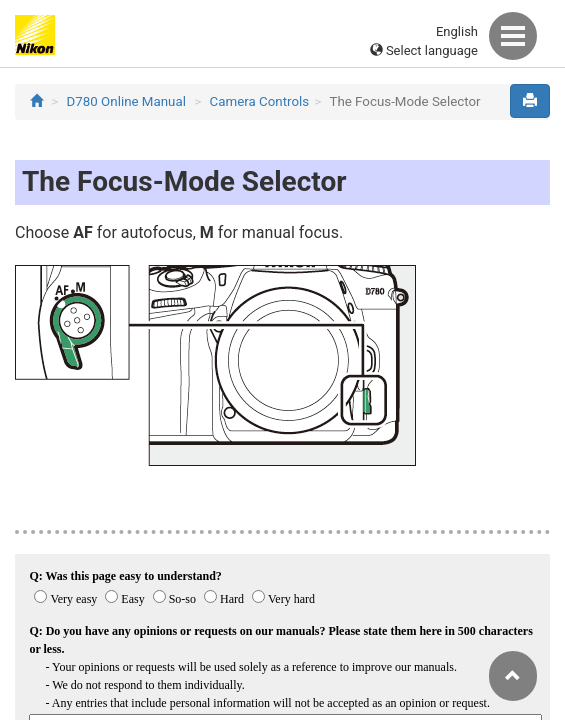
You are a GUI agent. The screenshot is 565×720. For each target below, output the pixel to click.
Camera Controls (260, 101)
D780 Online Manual (126, 101)
